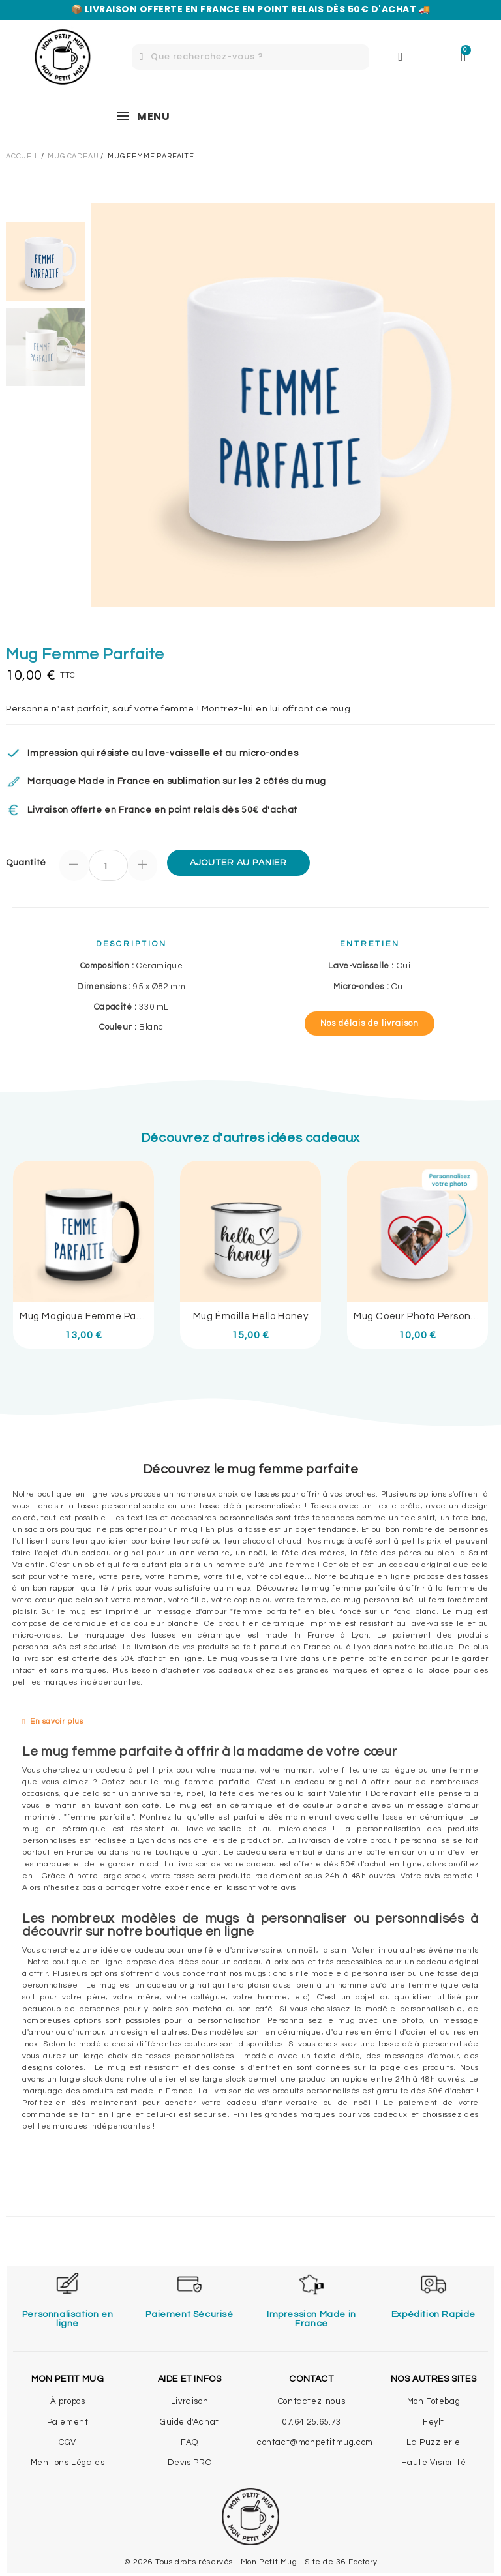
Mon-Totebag (434, 2401)
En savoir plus (56, 1721)
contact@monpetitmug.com (315, 2442)
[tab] (250, 1721)
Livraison (189, 2401)
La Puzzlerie (433, 2442)
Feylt (433, 2422)
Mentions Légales (68, 2462)
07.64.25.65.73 (311, 2422)
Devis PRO (189, 2462)
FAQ (189, 2442)
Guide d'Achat (189, 2422)
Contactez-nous (311, 2401)
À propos (67, 2401)
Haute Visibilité (433, 2462)
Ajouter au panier (238, 862)
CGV (67, 2442)
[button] (369, 1023)
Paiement (68, 2422)
